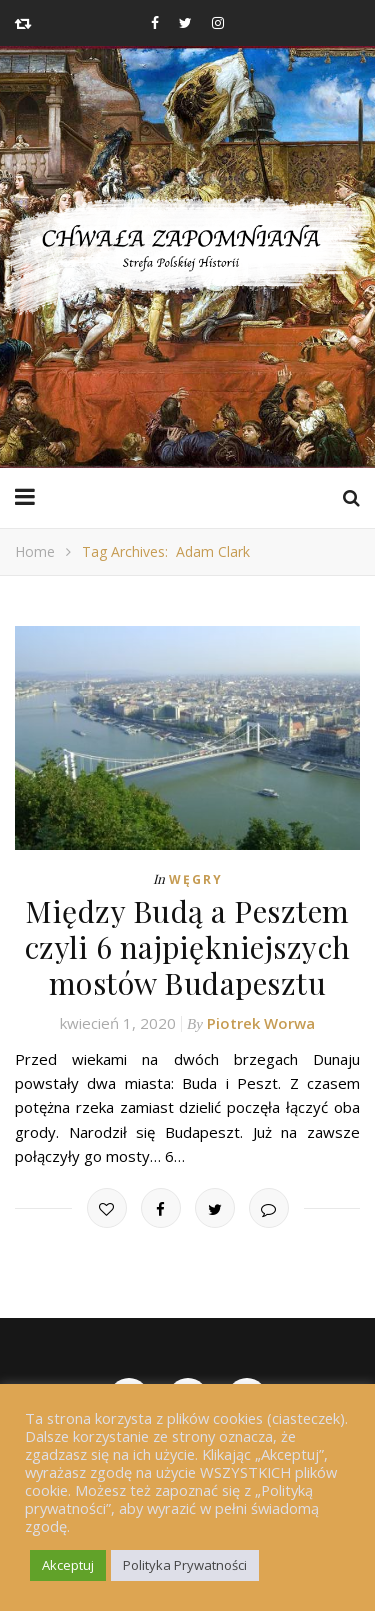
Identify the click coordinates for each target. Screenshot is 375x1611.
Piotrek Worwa (261, 1023)
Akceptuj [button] (68, 1565)
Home (35, 551)
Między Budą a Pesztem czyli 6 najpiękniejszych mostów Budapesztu (188, 947)
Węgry (196, 879)
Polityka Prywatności (185, 1565)
